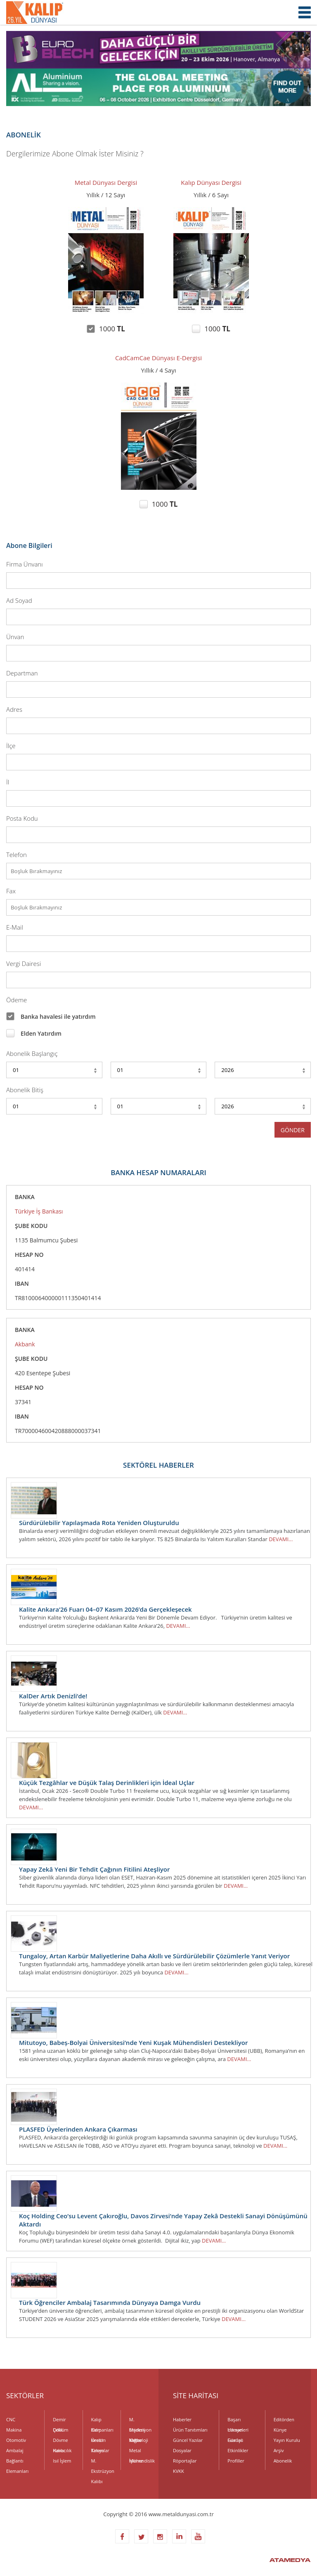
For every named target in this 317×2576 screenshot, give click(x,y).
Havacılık (62, 2450)
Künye (280, 2430)
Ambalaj (15, 2450)
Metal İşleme (136, 2451)
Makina (13, 2430)
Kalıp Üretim (98, 2431)
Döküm (60, 2430)
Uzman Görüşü (235, 2431)
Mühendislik (140, 2461)
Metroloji (138, 2440)
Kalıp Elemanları (102, 2420)
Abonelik (283, 2461)
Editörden (284, 2419)
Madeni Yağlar (137, 2431)
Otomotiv (16, 2440)
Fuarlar (234, 2440)
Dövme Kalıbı (60, 2441)
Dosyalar (182, 2450)
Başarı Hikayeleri (237, 2420)
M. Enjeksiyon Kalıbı (140, 2420)
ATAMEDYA (290, 2560)
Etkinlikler (237, 2450)
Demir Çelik (59, 2420)
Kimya (97, 2450)
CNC (10, 2419)
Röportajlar (184, 2461)
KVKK (178, 2471)
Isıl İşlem (62, 2461)
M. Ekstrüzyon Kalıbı (102, 2462)
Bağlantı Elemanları (17, 2462)
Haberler (182, 2419)
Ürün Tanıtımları (190, 2430)
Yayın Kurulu (287, 2440)
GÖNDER (293, 1130)
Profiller (235, 2461)
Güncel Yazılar (188, 2440)
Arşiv (279, 2450)
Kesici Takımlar (100, 2441)
